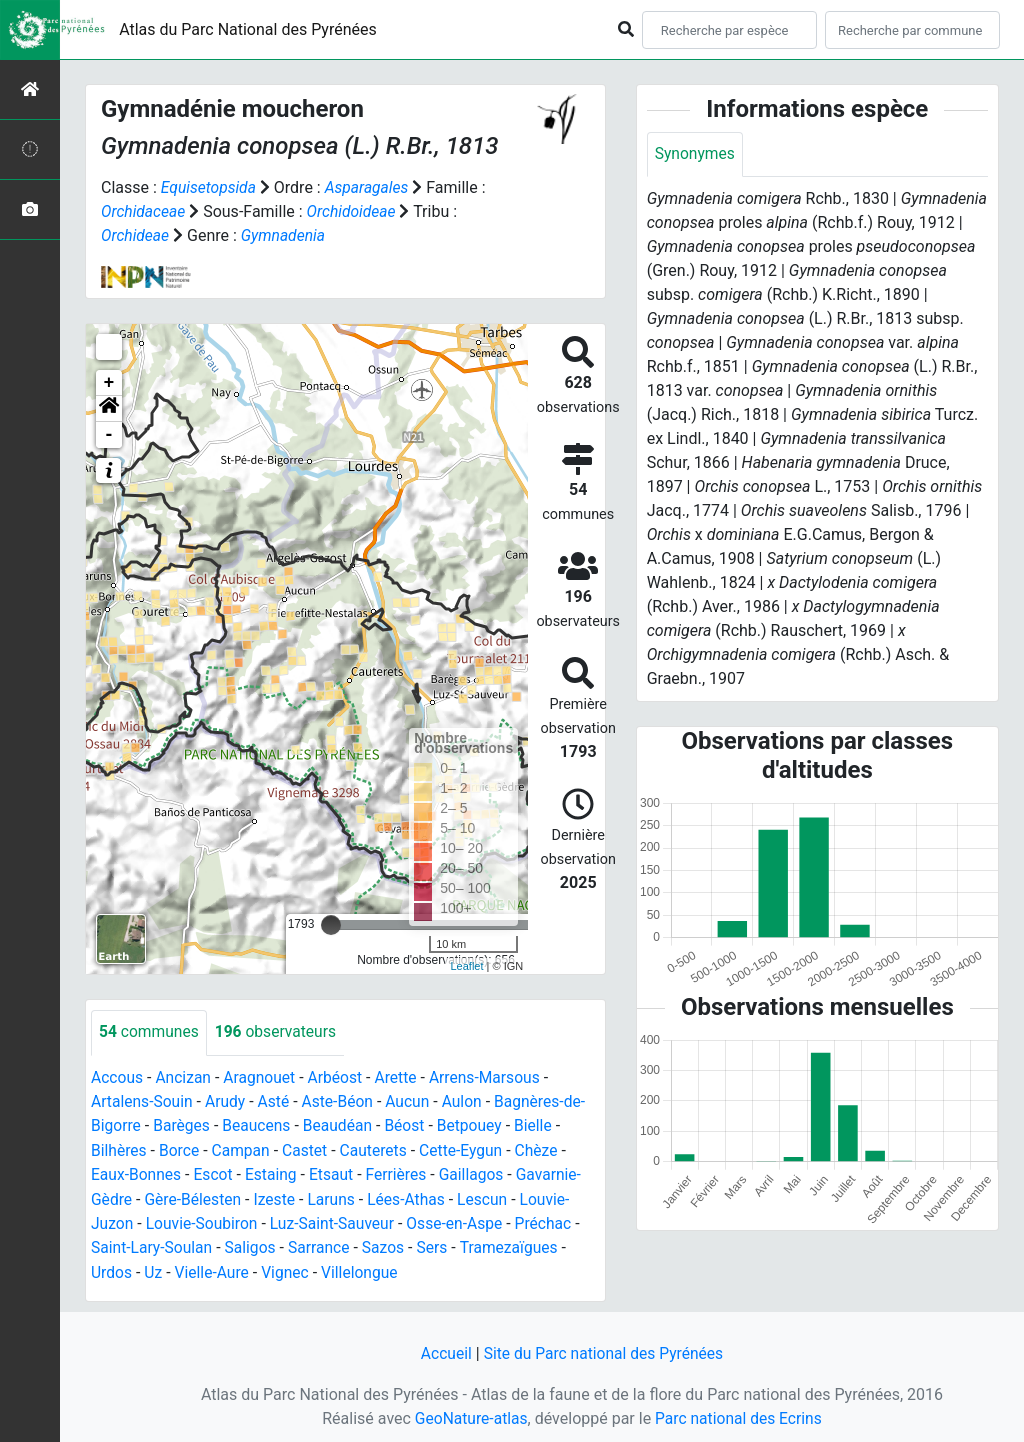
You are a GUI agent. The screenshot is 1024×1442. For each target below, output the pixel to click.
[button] (109, 408)
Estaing (274, 1172)
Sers (440, 1244)
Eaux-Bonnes (137, 1172)
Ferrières (402, 1172)
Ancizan (185, 1076)
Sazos (389, 1244)
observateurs (279, 1031)
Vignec (289, 1268)
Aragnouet (263, 1076)
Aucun (414, 1100)
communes (150, 1031)
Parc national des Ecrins (739, 1413)
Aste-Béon (342, 1100)
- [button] (109, 434)
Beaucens (260, 1124)
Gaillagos (479, 1172)
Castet (309, 1148)
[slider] (331, 924)
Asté (277, 1100)
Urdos (112, 1268)
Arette (402, 1076)
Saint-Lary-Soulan (153, 1244)
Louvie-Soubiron (204, 1220)
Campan (244, 1148)
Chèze (546, 1148)
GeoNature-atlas (469, 1413)
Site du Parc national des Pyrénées (604, 1349)
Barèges (184, 1124)
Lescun (490, 1196)
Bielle (542, 1124)
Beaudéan (342, 1124)
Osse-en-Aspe (463, 1220)
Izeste (278, 1196)
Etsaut (336, 1172)
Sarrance (323, 1244)
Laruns (336, 1196)
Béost (411, 1124)
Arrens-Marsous (493, 1076)
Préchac (553, 1220)
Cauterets (379, 1148)
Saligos (254, 1244)
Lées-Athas (413, 1196)
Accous (117, 1076)
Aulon (469, 1100)
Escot (216, 1172)
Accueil (443, 1349)
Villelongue (365, 1268)
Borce (180, 1148)
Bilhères (119, 1148)
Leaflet (466, 964)
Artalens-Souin (143, 1100)
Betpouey (477, 1124)
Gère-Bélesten (195, 1196)
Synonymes (696, 154)
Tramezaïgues (517, 1244)
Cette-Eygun (468, 1148)
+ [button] (109, 382)
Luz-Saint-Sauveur (337, 1220)
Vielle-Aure (214, 1268)
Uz (154, 1268)
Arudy (228, 1100)
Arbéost (340, 1076)
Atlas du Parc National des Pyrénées (248, 29)
